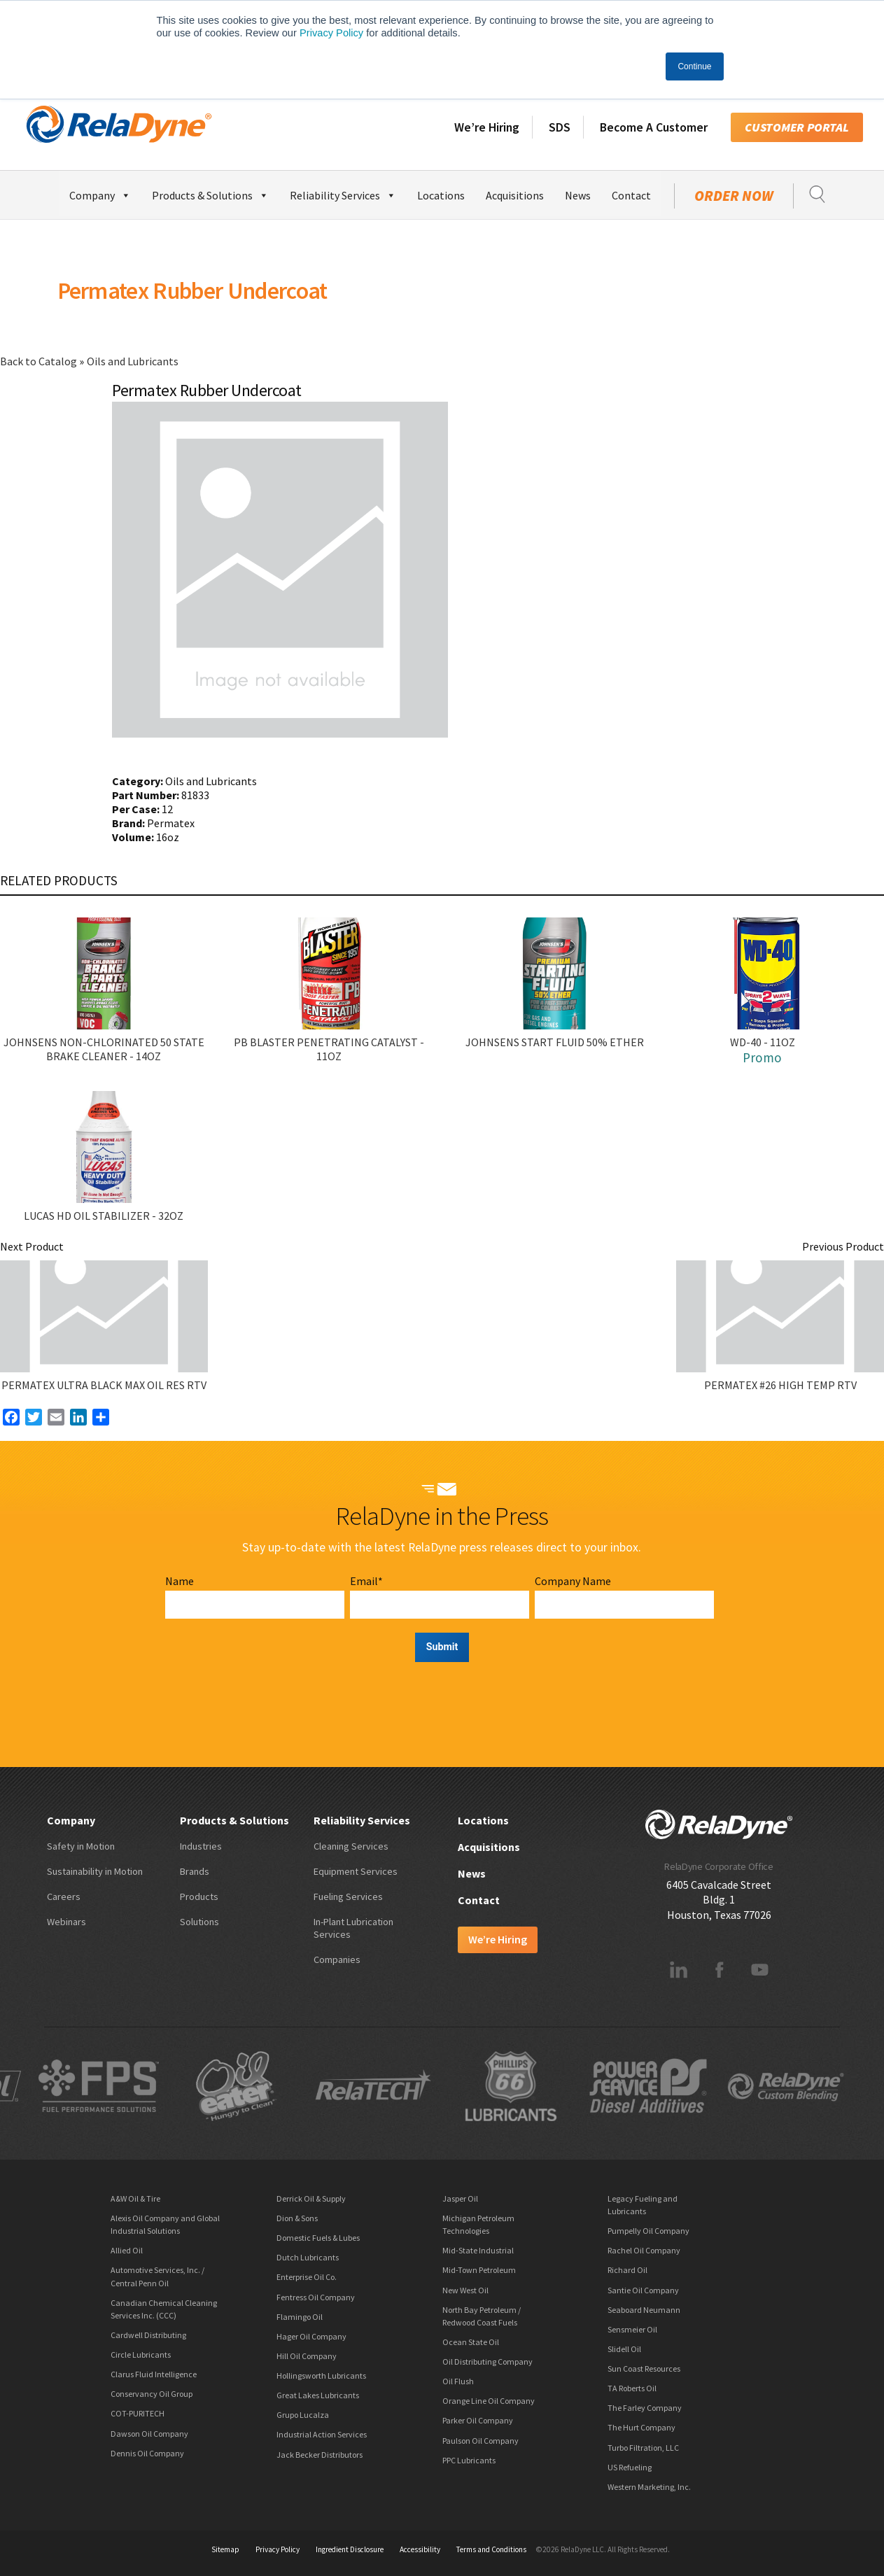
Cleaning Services (351, 1846)
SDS (559, 127)
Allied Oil (127, 2250)
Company (100, 193)
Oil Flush (458, 2381)
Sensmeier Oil (632, 2329)
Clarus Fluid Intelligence (154, 2374)
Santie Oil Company (643, 2290)
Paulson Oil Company (480, 2440)
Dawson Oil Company (149, 2433)
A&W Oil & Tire (135, 2198)
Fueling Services (348, 1896)
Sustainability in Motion (95, 1871)
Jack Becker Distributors (319, 2454)
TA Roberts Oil (632, 2388)
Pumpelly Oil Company (648, 2230)
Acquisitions (515, 195)
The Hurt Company (641, 2427)
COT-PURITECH (137, 2413)
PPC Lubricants (469, 2460)
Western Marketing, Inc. (649, 2487)
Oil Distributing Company (487, 2361)
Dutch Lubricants (307, 2257)
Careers (63, 1896)
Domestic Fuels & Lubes (318, 2237)
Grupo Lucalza (302, 2414)
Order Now (733, 196)
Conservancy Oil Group (151, 2393)
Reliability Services (343, 193)
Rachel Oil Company (644, 2250)
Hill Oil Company (306, 2356)
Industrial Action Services (321, 2434)
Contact (631, 195)
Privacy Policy (331, 32)
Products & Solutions (210, 193)
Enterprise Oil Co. (306, 2277)
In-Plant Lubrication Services (353, 1928)
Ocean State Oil (470, 2342)
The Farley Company (645, 2407)
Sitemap (225, 2549)
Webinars (66, 1921)
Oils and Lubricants (132, 361)
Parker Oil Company (477, 2420)
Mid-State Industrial (478, 2250)
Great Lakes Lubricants (317, 2395)
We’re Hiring (486, 127)
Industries (201, 1846)
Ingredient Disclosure (350, 2549)
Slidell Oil (624, 2349)
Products (199, 1896)
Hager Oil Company (311, 2336)
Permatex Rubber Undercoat (192, 290)
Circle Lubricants (141, 2354)
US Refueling (630, 2467)
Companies (337, 1959)
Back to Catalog (39, 361)
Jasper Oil (460, 2198)
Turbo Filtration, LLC (643, 2447)
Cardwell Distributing (148, 2335)
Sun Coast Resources (644, 2368)
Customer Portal (797, 127)
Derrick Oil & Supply (311, 2198)
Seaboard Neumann (644, 2309)
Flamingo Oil (299, 2316)
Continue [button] (694, 66)
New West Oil (465, 2290)
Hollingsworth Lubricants (321, 2375)
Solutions (199, 1921)
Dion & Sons (297, 2218)
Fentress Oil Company (315, 2297)
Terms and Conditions (491, 2549)
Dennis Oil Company (147, 2453)
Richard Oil (627, 2270)
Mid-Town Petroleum (479, 2270)
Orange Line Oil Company (488, 2400)
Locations (441, 195)
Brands (194, 1871)
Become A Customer (654, 127)
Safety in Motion (81, 1846)
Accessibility (420, 2549)
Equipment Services (356, 1871)
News (578, 195)
